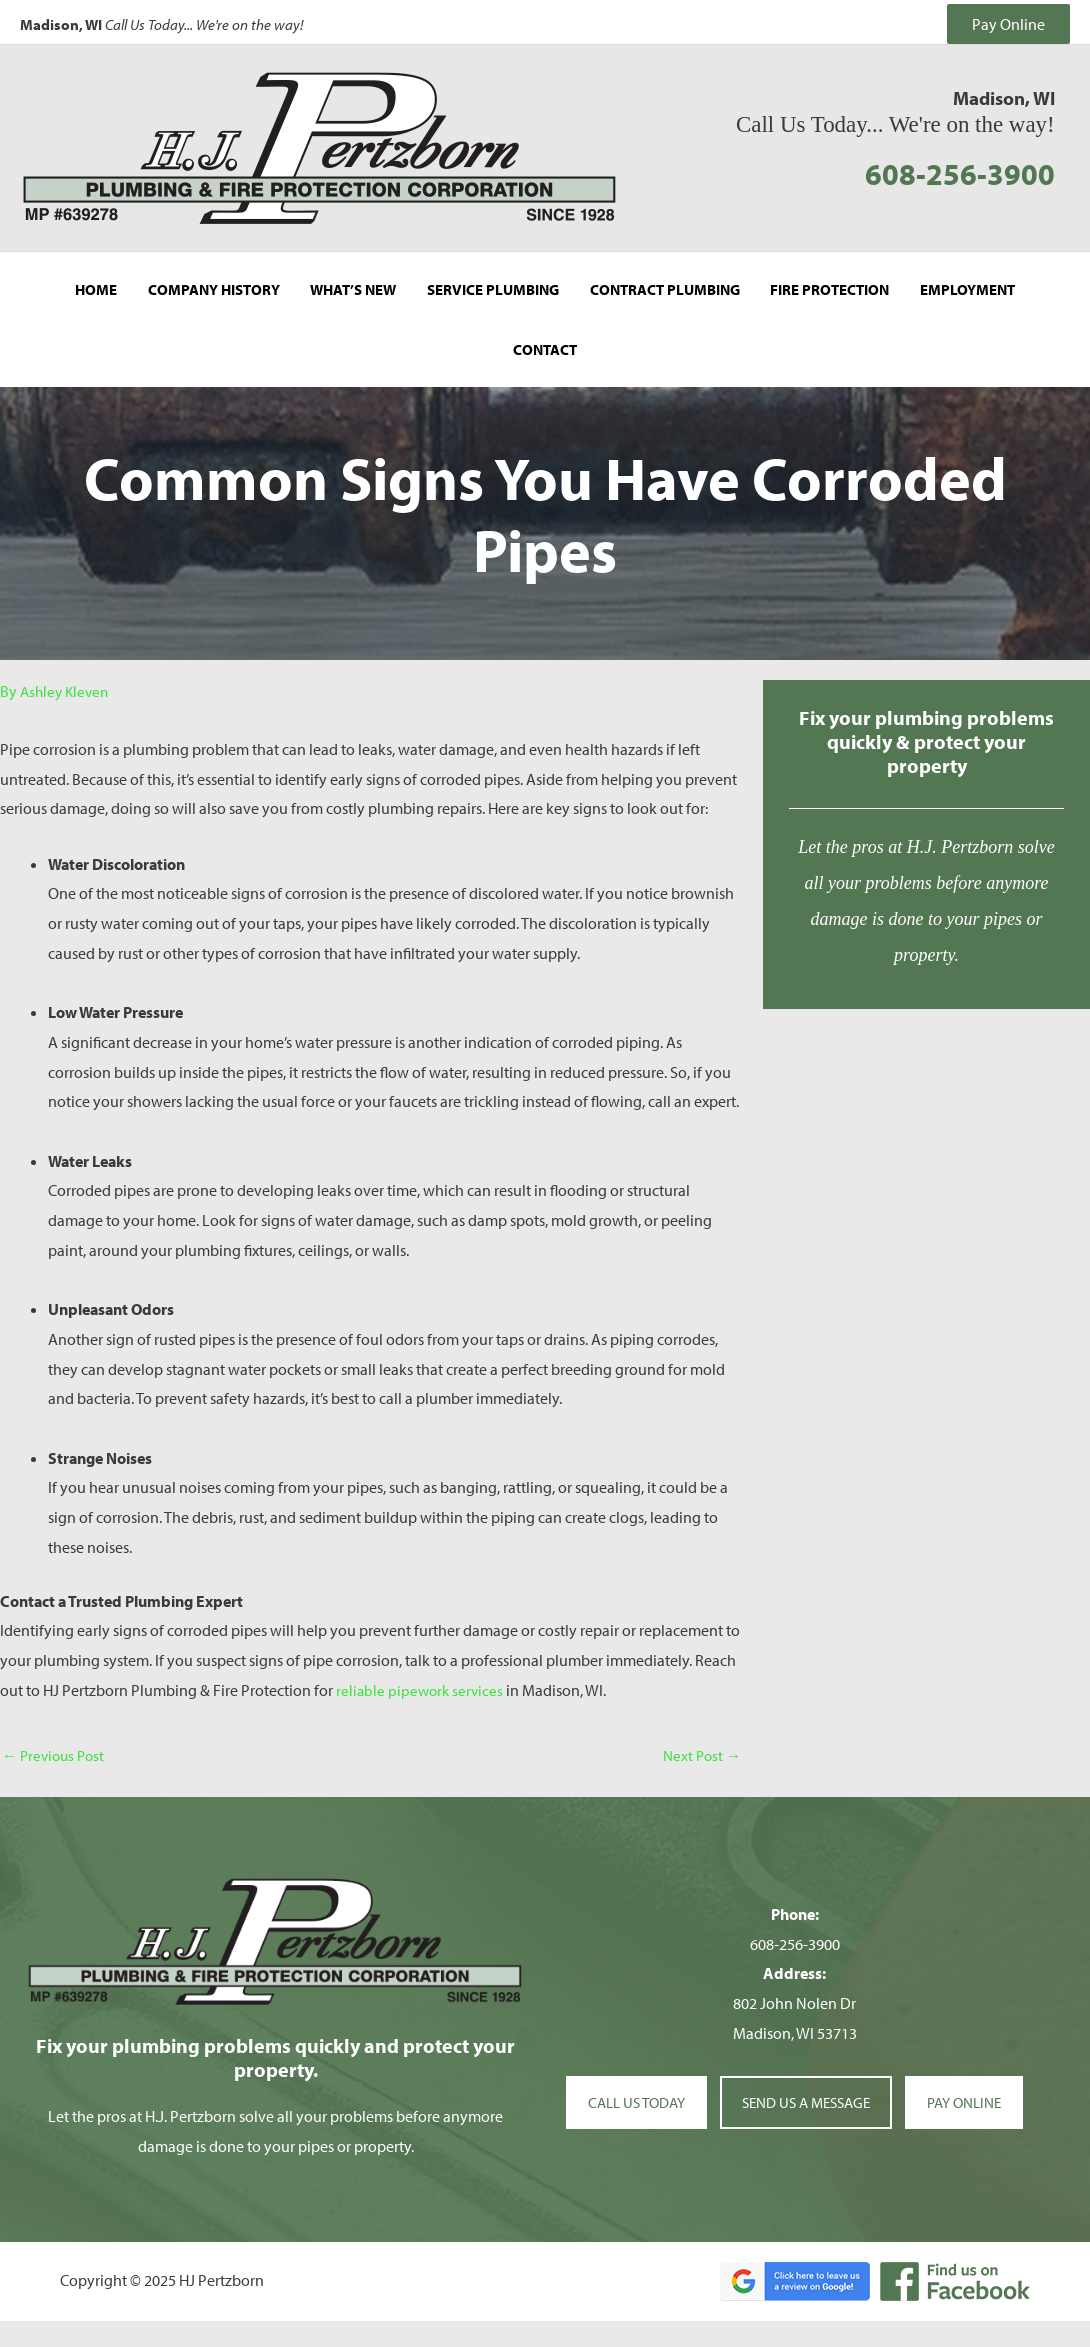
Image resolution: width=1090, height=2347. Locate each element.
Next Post (700, 1725)
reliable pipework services (422, 1658)
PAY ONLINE (975, 2072)
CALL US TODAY (627, 2072)
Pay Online (1008, 20)
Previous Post (56, 1725)
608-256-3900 (959, 164)
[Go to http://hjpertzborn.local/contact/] (926, 812)
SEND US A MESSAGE (807, 2072)
